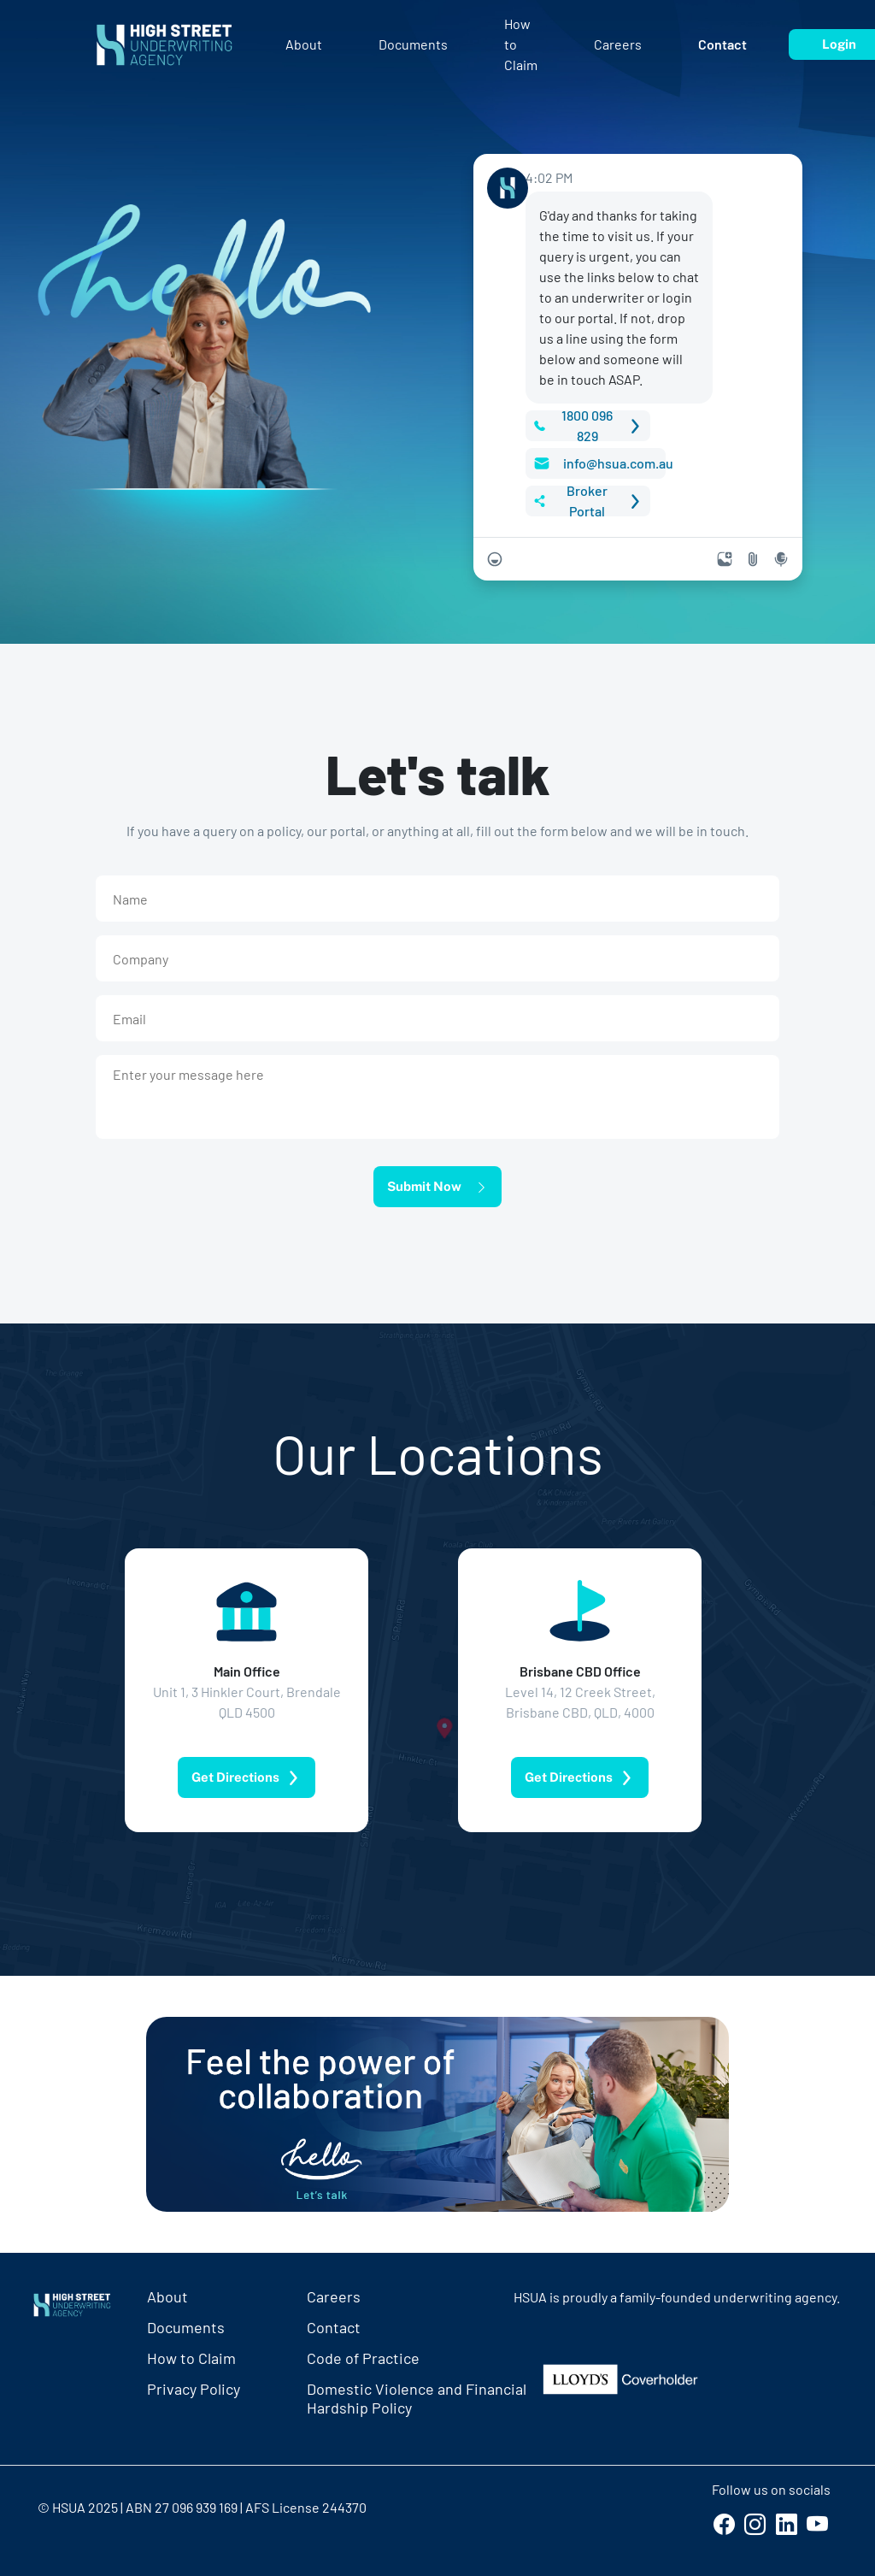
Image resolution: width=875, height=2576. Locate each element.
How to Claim (191, 2358)
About (167, 2296)
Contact (334, 2327)
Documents (186, 2327)
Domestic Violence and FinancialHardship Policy (416, 2394)
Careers (334, 2296)
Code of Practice (363, 2358)
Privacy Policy (193, 2388)
